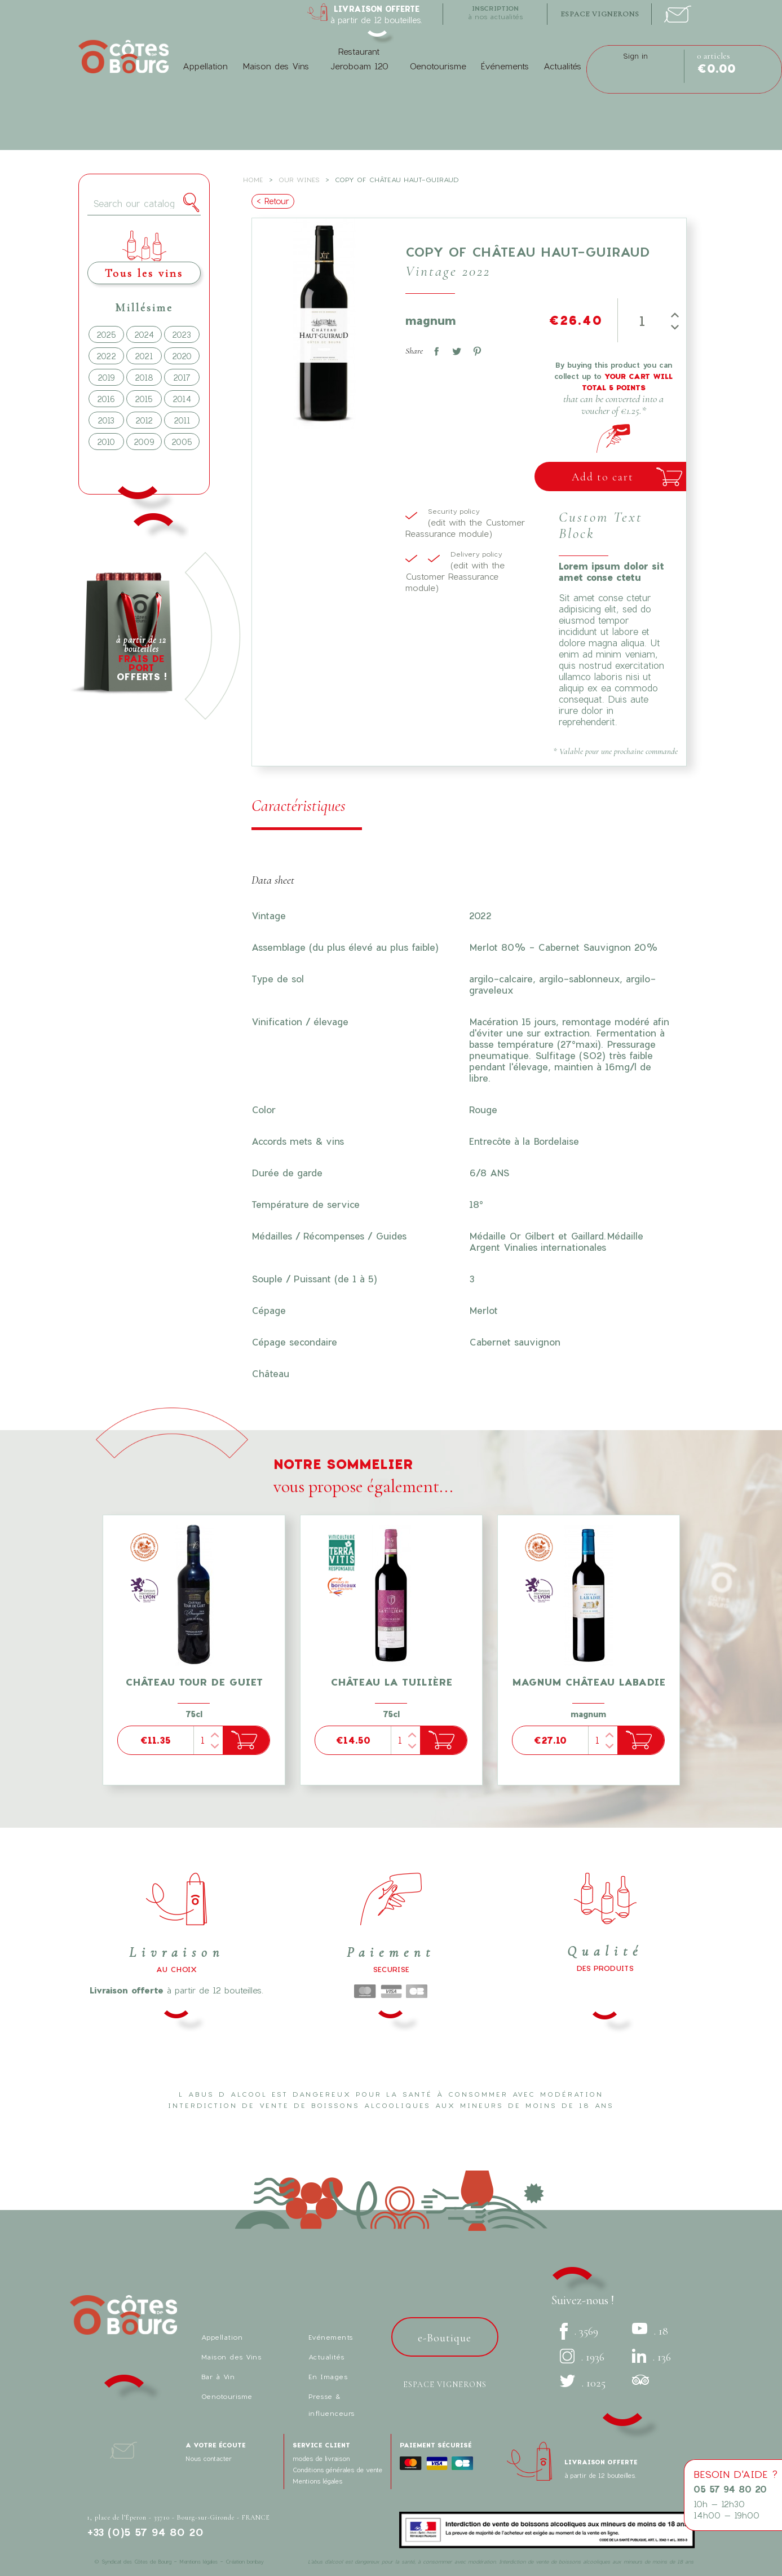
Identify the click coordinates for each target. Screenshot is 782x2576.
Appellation (205, 66)
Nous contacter (208, 2458)
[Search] (144, 203)
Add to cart (603, 477)
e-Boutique (444, 2338)
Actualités (562, 66)
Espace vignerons (445, 2384)
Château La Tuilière (391, 1682)
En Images (328, 2376)
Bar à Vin (218, 2376)
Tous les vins (144, 273)
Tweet (454, 349)
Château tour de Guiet (194, 1682)
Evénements (330, 2337)
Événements (505, 66)
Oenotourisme (437, 66)
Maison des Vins (275, 66)
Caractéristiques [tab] (298, 805)
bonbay (255, 2562)
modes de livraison (321, 2458)
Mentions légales (317, 2481)
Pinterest (474, 349)
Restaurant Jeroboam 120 (359, 58)
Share (434, 349)
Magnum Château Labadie (588, 1682)
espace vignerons (599, 14)
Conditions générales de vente (337, 2469)
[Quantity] (641, 320)
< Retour (273, 201)
